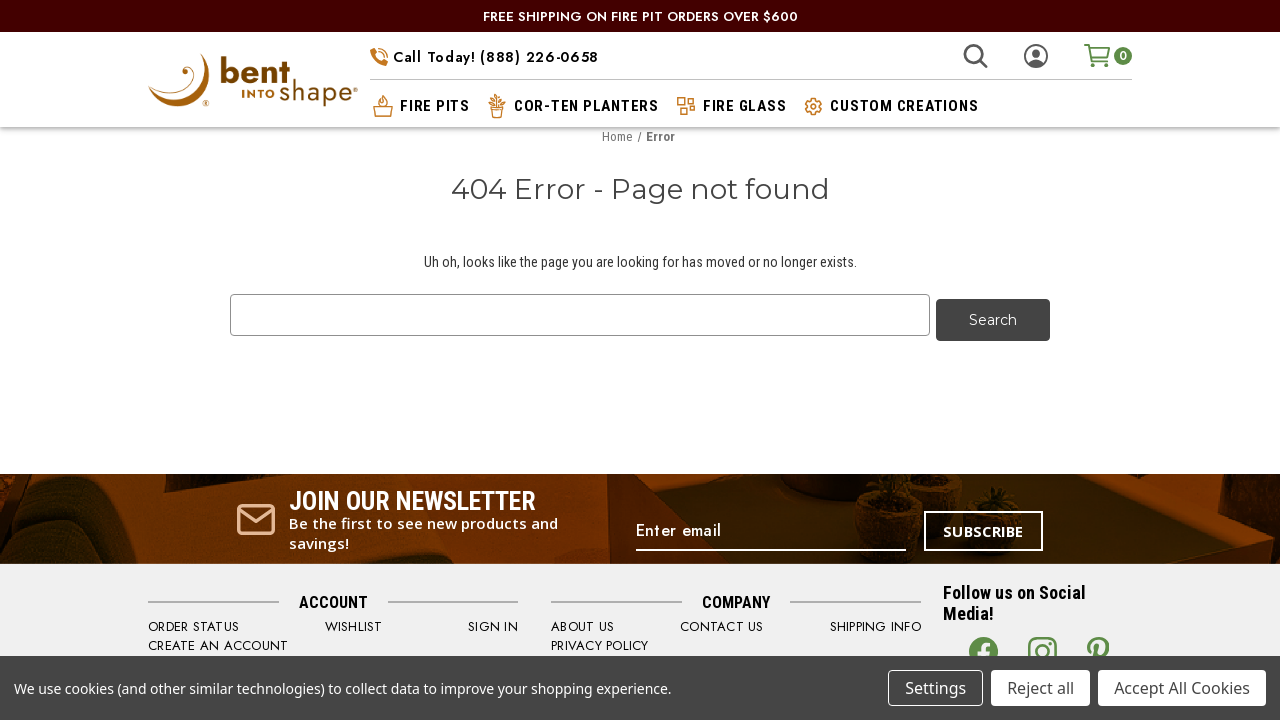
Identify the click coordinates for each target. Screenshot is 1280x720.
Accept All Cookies (1182, 688)
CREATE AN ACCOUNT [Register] (218, 640)
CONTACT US (722, 621)
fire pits (420, 106)
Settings (935, 688)
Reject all (1040, 688)
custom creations (889, 106)
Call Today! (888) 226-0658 (484, 57)
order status (193, 621)
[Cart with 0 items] (1108, 55)
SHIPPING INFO (875, 621)
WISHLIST (354, 621)
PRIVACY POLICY (600, 640)
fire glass (730, 106)
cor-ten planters (571, 106)
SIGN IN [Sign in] (493, 621)
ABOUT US (582, 621)
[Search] (975, 56)
